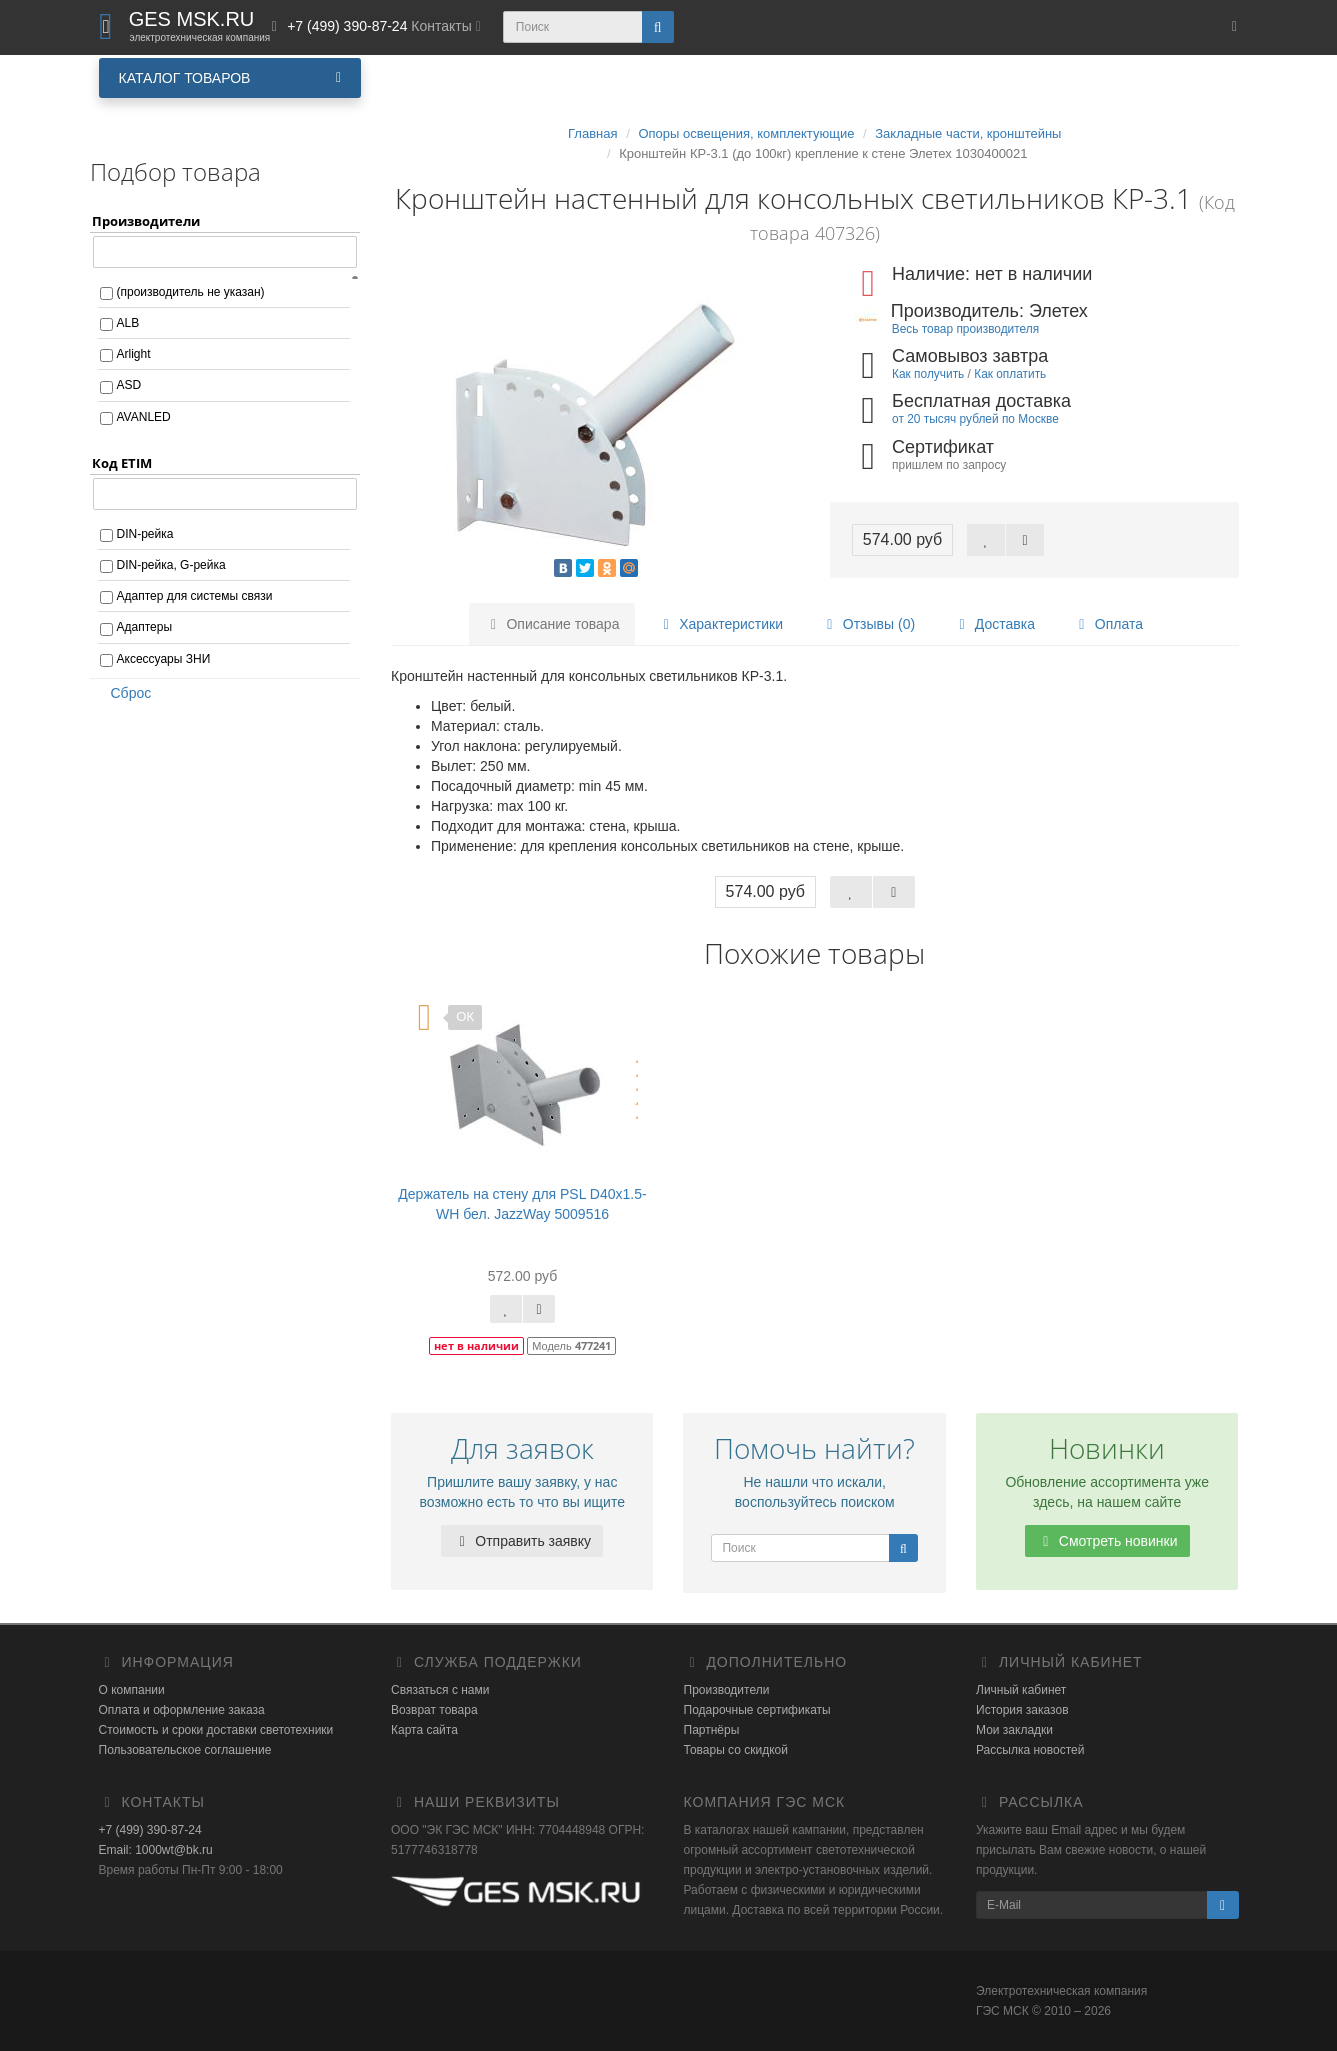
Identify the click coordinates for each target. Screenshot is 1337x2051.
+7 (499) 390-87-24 (150, 1830)
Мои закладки (1014, 1730)
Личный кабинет (1021, 1690)
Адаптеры (145, 627)
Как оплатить (1010, 374)
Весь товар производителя (965, 329)
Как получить (928, 374)
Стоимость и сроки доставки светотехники (216, 1730)
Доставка (994, 624)
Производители (727, 1690)
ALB (128, 323)
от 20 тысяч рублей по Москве (975, 419)
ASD (129, 385)
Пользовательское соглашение (185, 1750)
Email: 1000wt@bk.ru (156, 1850)
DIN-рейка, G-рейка (171, 565)
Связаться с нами (440, 1690)
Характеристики (720, 624)
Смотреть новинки (1107, 1541)
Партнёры (712, 1730)
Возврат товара (434, 1710)
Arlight (134, 354)
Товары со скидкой (736, 1750)
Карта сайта (424, 1730)
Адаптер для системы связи (195, 596)
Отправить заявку (522, 1541)
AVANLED (144, 417)
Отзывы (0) (868, 624)
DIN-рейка (145, 534)
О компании (132, 1690)
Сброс (125, 693)
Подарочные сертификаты (757, 1710)
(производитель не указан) (191, 292)
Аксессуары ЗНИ (164, 659)
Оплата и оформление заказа (182, 1710)
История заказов (1022, 1710)
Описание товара (552, 624)
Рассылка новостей (1030, 1750)
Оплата (1108, 624)
